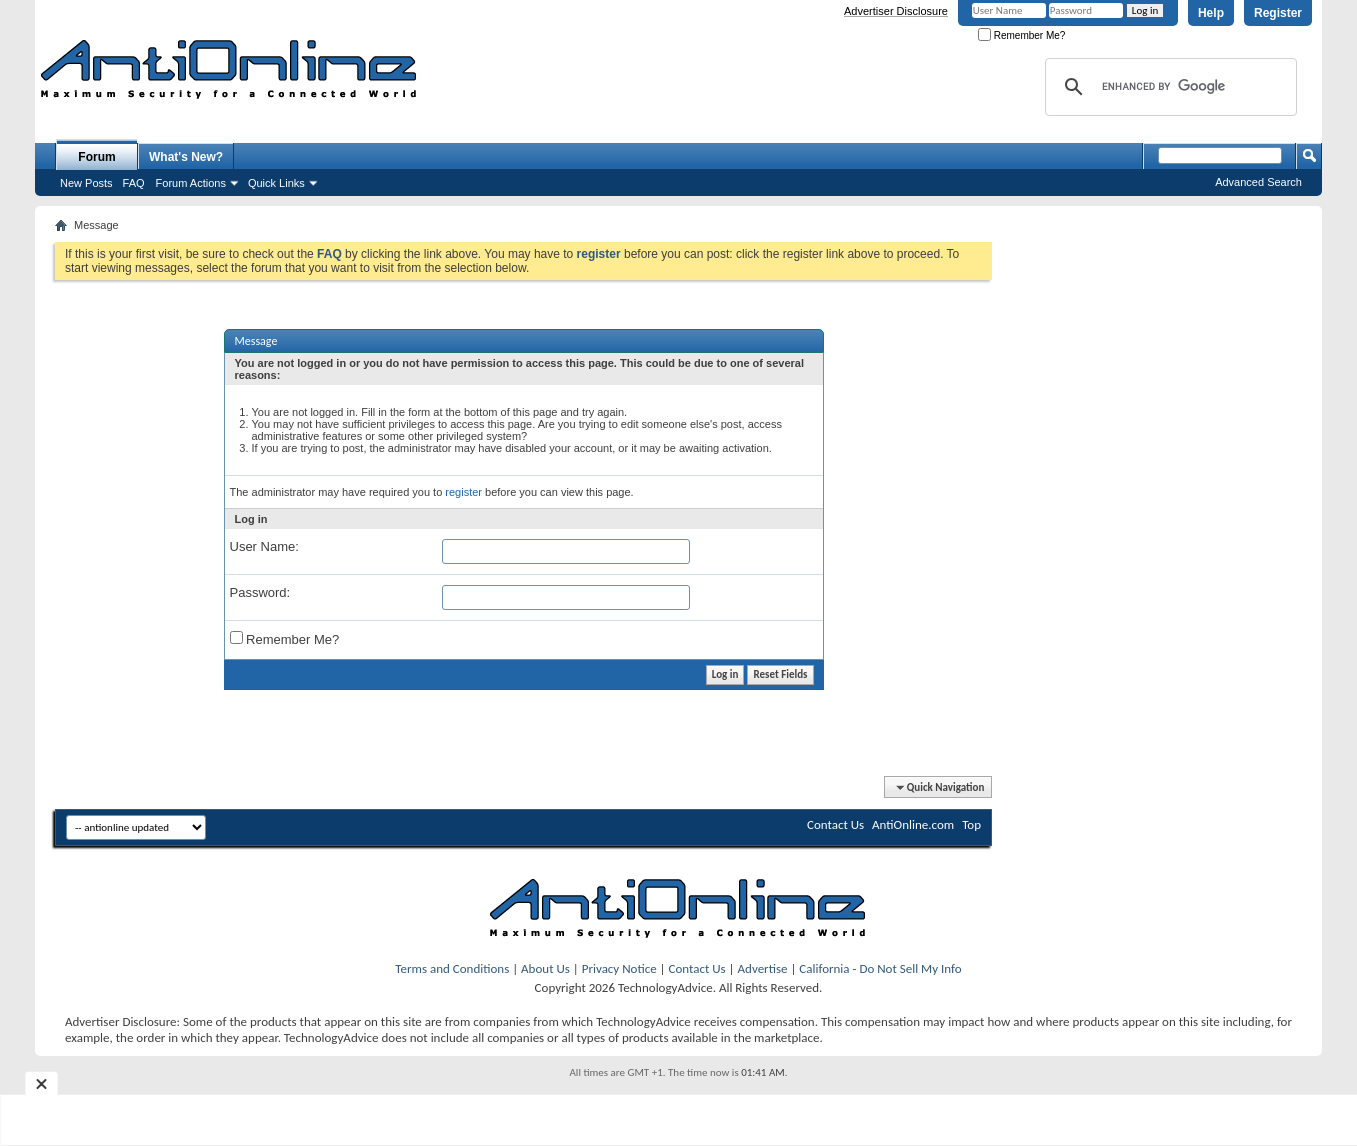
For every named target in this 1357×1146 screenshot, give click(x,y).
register (463, 492)
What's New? (186, 157)
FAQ (134, 183)
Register (1278, 13)
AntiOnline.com (913, 824)
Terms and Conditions (452, 968)
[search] (1168, 87)
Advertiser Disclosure (896, 11)
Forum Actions (191, 183)
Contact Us (835, 824)
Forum (96, 157)
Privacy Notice (619, 968)
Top (971, 824)
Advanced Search (1258, 182)
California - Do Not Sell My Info (880, 968)
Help (1211, 13)
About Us (545, 968)
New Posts (86, 183)
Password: (260, 592)
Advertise (763, 968)
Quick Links (276, 183)
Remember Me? (1021, 35)
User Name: (264, 546)
